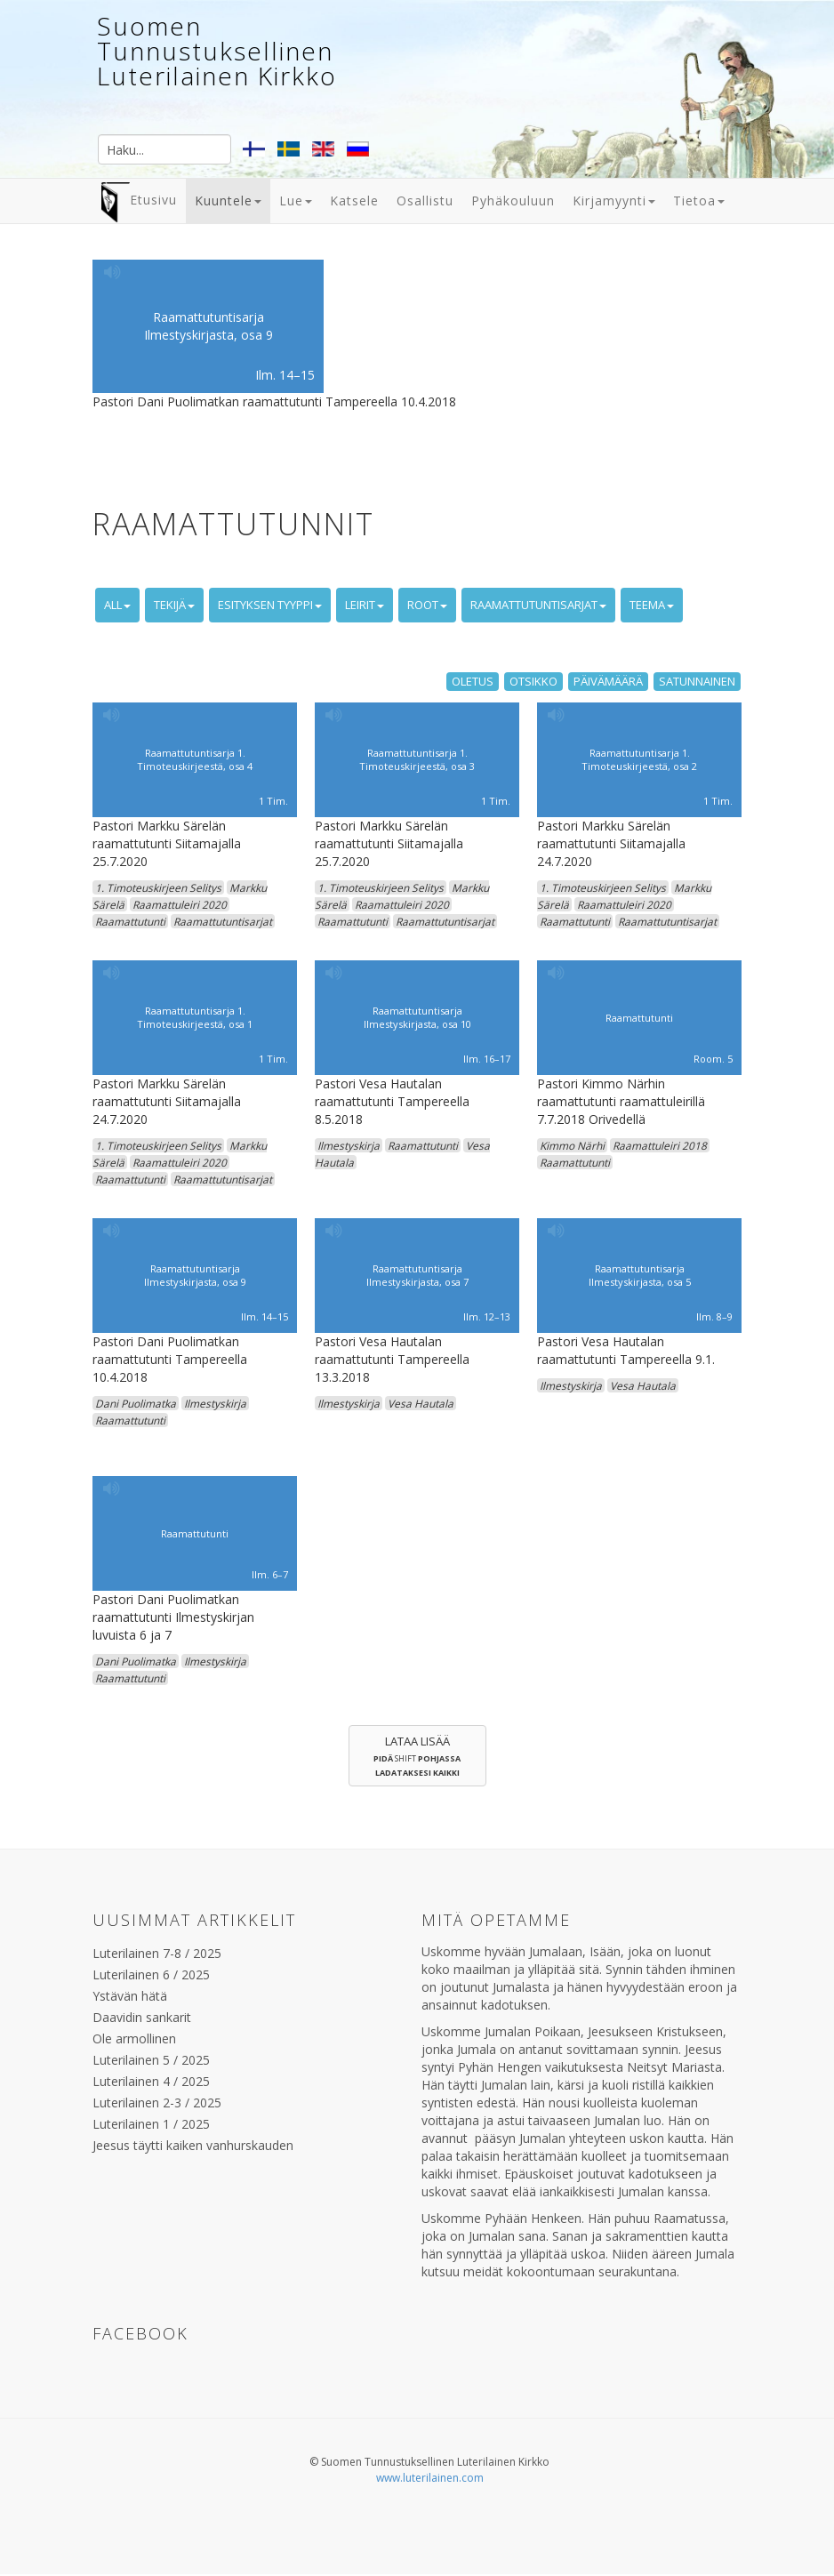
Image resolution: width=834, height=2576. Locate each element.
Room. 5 (713, 1058)
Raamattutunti (639, 1016)
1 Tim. (273, 800)
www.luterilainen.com (430, 2477)
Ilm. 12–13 (486, 1316)
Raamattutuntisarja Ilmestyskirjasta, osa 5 (640, 1275)
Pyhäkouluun (513, 200)
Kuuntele (228, 200)
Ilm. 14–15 (285, 374)
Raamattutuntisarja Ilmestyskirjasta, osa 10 (417, 1017)
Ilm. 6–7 (270, 1574)
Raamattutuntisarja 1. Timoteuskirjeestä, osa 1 (195, 1017)
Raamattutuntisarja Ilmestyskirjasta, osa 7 (417, 1275)
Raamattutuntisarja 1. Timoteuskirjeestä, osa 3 (417, 760)
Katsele (354, 200)
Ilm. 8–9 (714, 1316)
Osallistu (425, 200)
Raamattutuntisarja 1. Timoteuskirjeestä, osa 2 (639, 760)
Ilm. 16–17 (486, 1058)
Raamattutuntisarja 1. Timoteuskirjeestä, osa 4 (195, 760)
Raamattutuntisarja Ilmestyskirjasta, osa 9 (208, 326)
